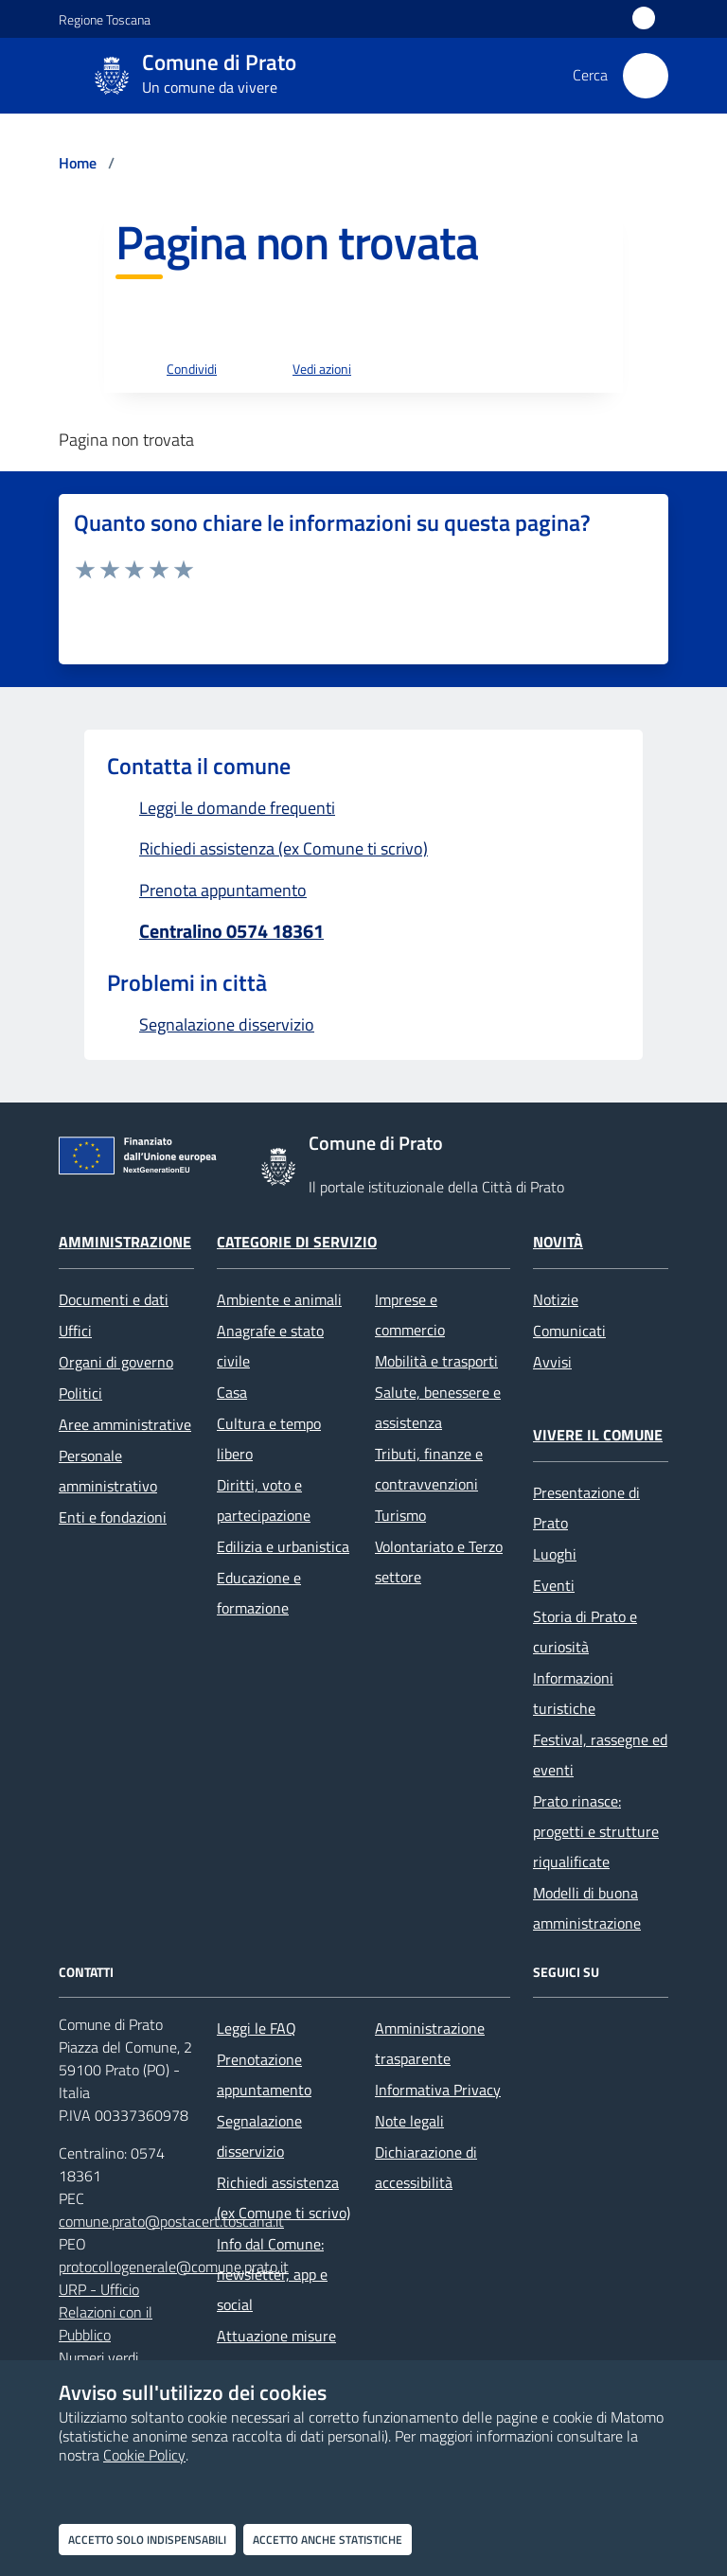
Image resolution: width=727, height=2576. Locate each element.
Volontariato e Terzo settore (439, 1561)
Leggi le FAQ (256, 2028)
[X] (602, 2041)
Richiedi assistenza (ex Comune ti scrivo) (283, 2197)
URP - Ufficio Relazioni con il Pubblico (105, 2312)
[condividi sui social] (176, 370)
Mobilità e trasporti (436, 1361)
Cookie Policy (144, 2454)
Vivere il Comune (598, 1434)
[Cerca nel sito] (645, 75)
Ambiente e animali (279, 1299)
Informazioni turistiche (573, 1693)
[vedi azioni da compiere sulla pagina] (306, 370)
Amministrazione (125, 1241)
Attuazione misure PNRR (276, 2350)
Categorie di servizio (297, 1241)
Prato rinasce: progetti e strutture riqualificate (596, 1831)
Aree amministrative (125, 1424)
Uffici (75, 1330)
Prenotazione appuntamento (264, 2074)
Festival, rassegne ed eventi (600, 1754)
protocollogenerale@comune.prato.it (174, 2266)
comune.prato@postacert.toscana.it (171, 2221)
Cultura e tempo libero (269, 1438)
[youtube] (552, 2089)
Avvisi (552, 1361)
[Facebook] (552, 2041)
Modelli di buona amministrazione (587, 1907)
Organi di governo (116, 1361)
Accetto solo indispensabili (147, 2540)
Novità (558, 1241)
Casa (232, 1392)
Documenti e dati (113, 1299)
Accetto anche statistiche (327, 2540)
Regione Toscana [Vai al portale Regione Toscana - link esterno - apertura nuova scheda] (105, 19)
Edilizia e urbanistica (283, 1546)
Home (78, 162)
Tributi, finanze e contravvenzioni (429, 1468)
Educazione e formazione (259, 1592)
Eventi (554, 1585)
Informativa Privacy (438, 2089)
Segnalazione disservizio (259, 2135)
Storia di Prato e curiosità (585, 1631)
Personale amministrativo (108, 1470)
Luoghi (554, 1554)
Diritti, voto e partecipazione (263, 1499)
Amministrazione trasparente (430, 2043)
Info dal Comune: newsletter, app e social (272, 2274)
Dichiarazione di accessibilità (426, 2167)
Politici (80, 1393)
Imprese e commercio (410, 1314)
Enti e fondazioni (113, 1517)
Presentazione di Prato (586, 1507)
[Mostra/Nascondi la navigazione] (22, 73)
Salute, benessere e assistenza (438, 1407)
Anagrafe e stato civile (270, 1345)
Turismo (400, 1515)
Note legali (409, 2120)
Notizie (555, 1299)
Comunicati (569, 1330)
